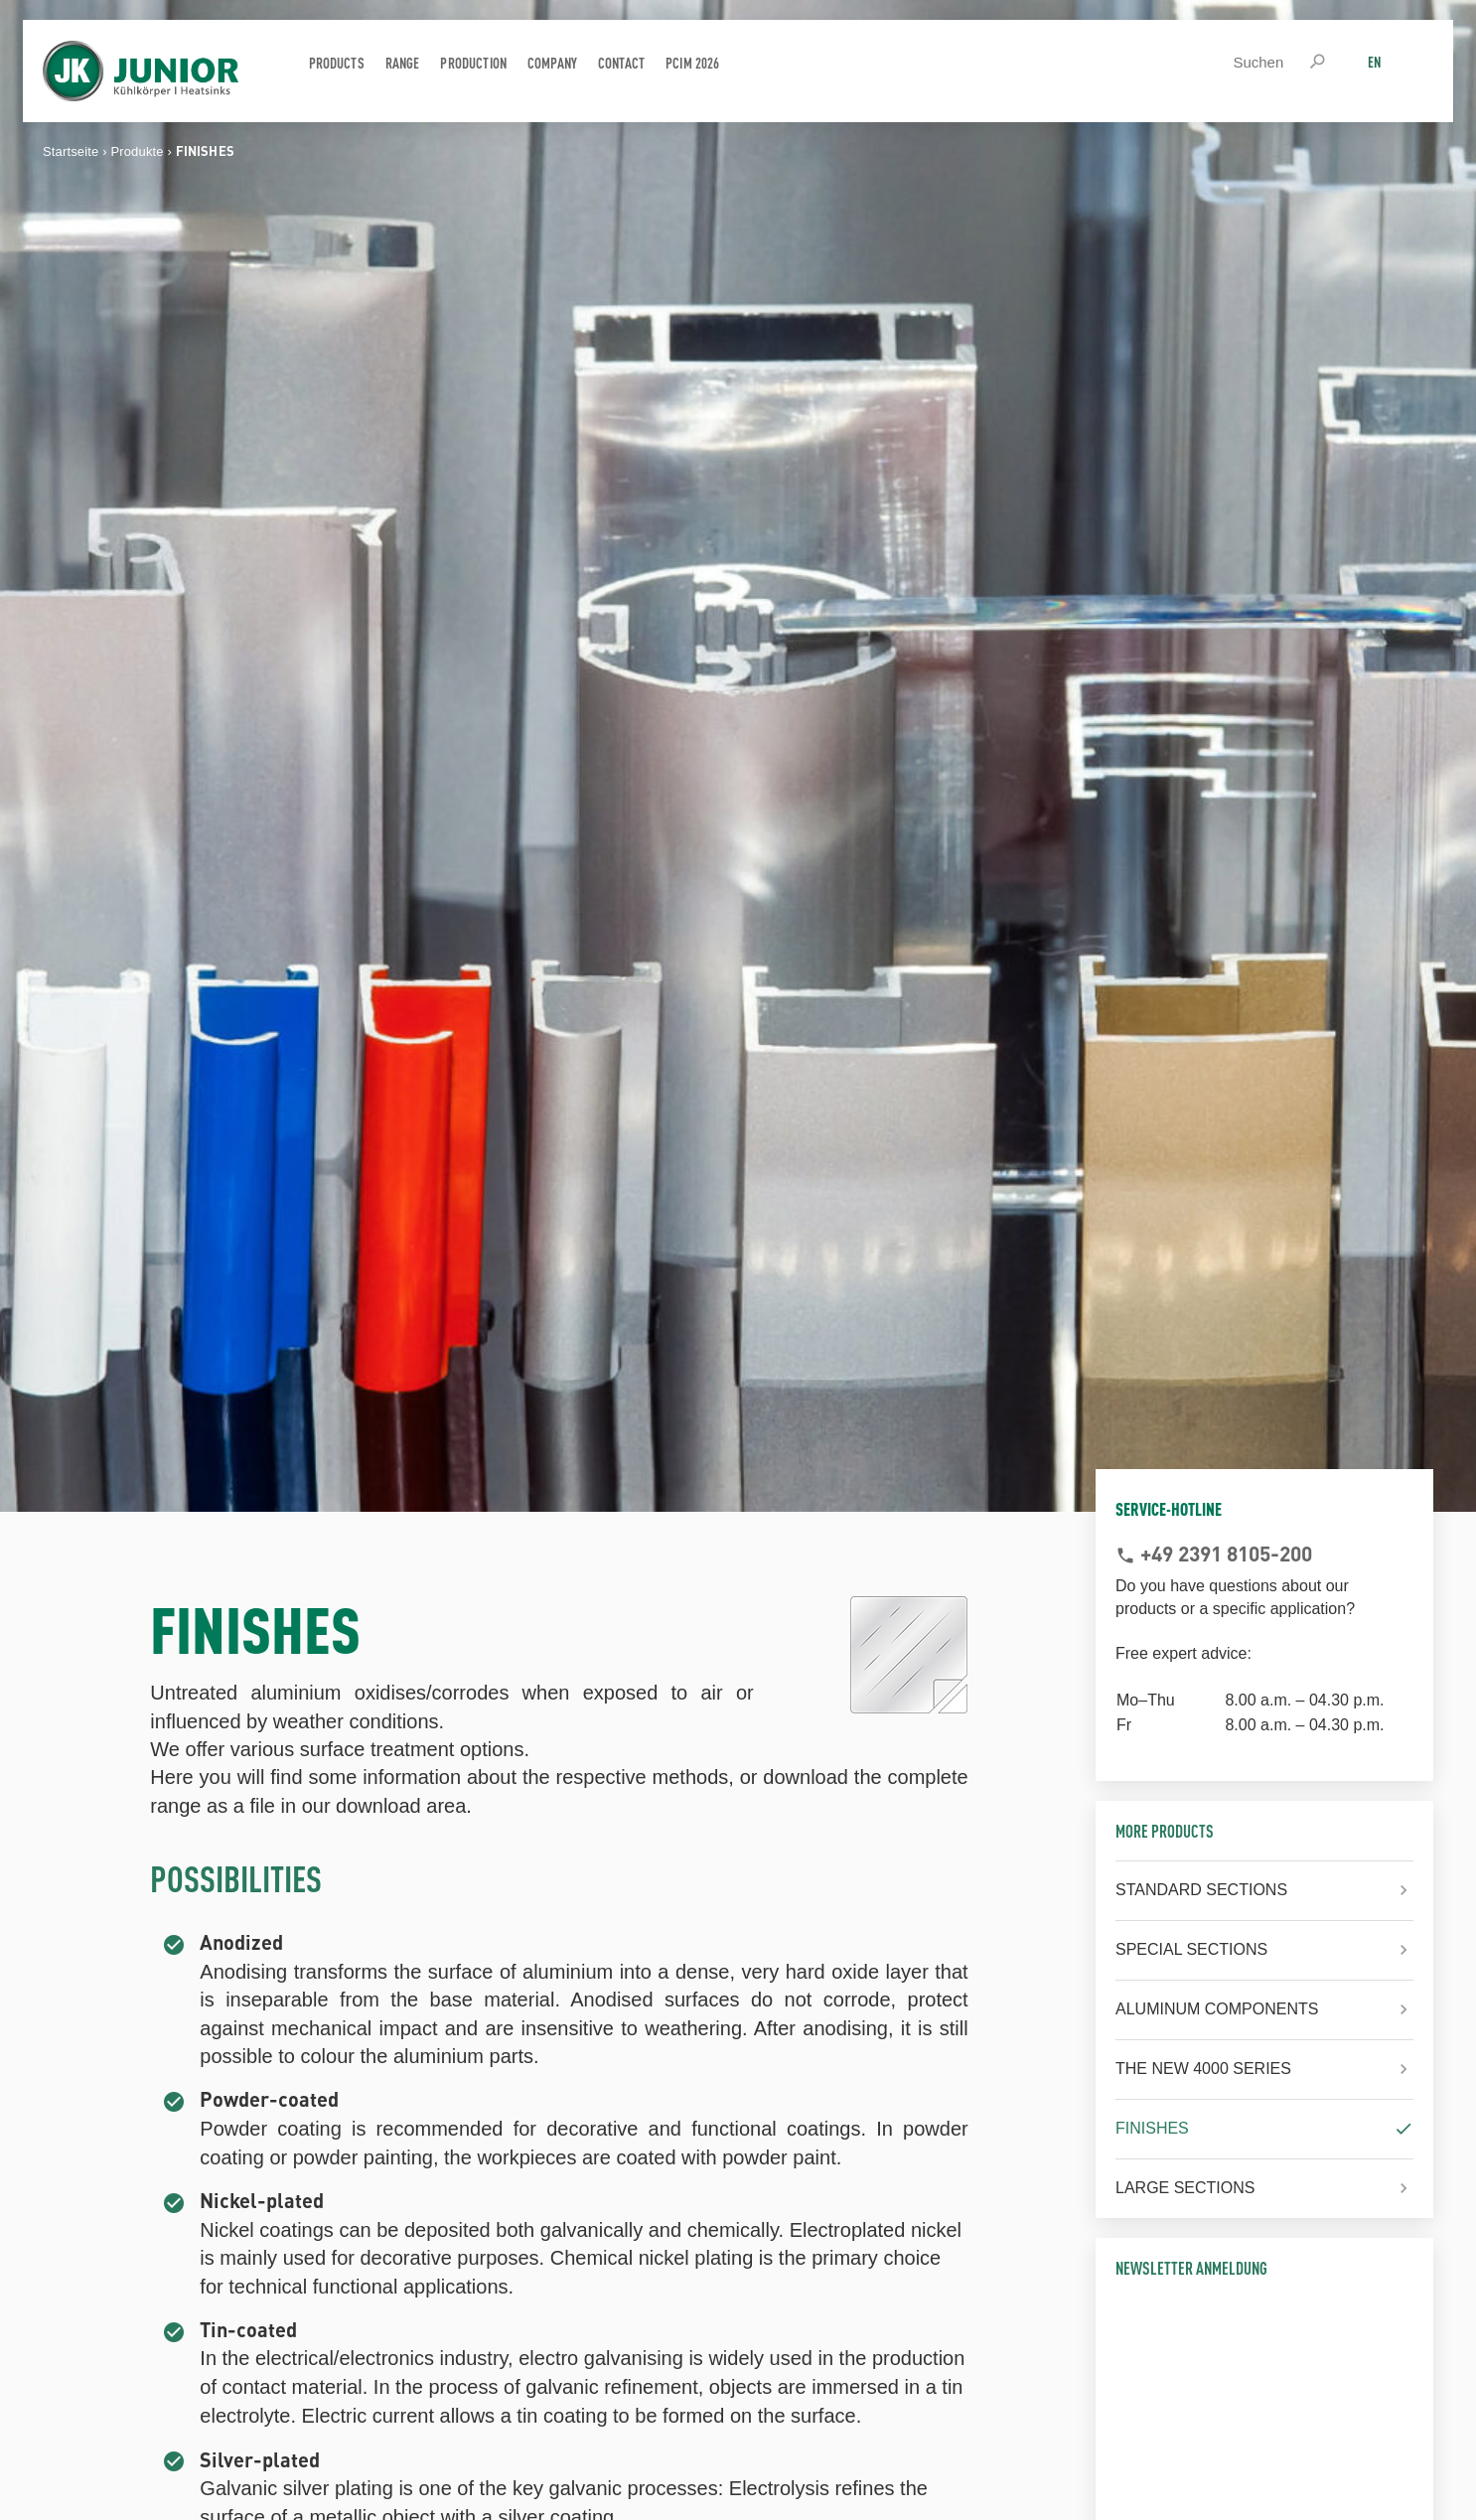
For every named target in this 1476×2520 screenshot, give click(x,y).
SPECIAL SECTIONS (1191, 1949)
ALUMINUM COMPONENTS (1216, 2009)
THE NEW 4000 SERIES (1203, 2068)
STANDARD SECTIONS (1201, 1889)
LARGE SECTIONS (1185, 2187)
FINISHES (1152, 2128)
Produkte (136, 151)
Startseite (70, 151)
